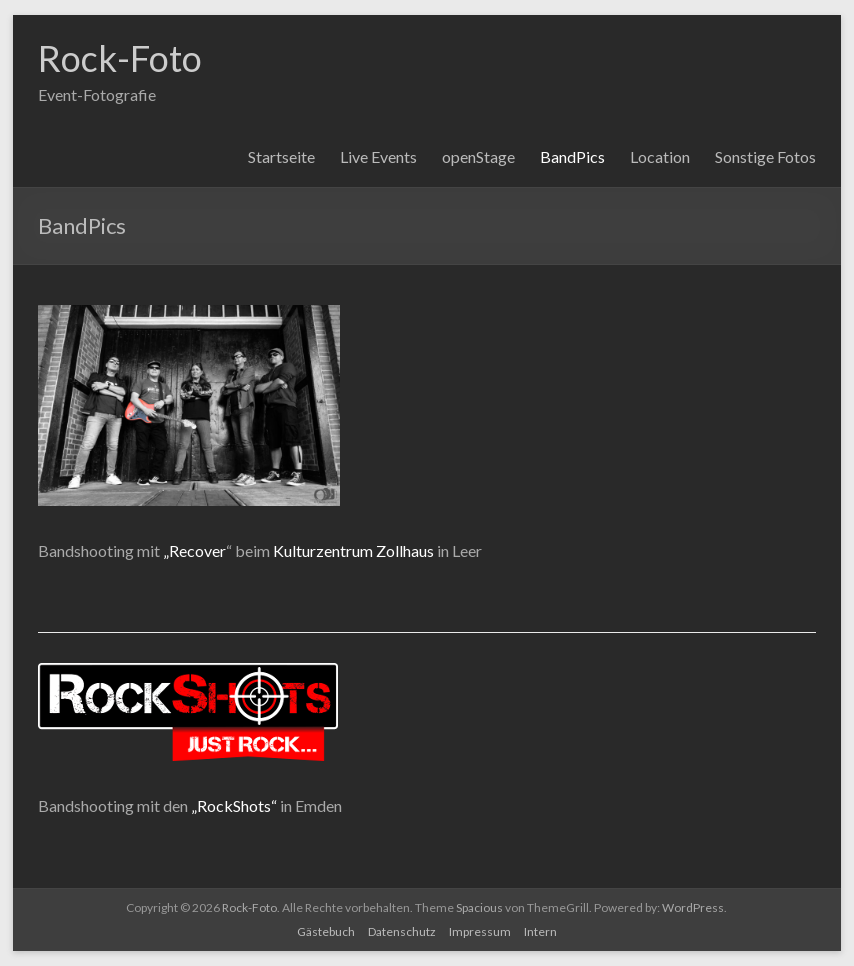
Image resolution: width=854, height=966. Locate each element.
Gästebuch (326, 931)
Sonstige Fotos (765, 156)
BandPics (572, 156)
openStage (478, 156)
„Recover (194, 550)
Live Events (378, 156)
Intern (540, 931)
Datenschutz (402, 931)
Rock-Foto (120, 58)
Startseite (281, 156)
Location (660, 156)
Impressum (480, 931)
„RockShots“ (234, 805)
